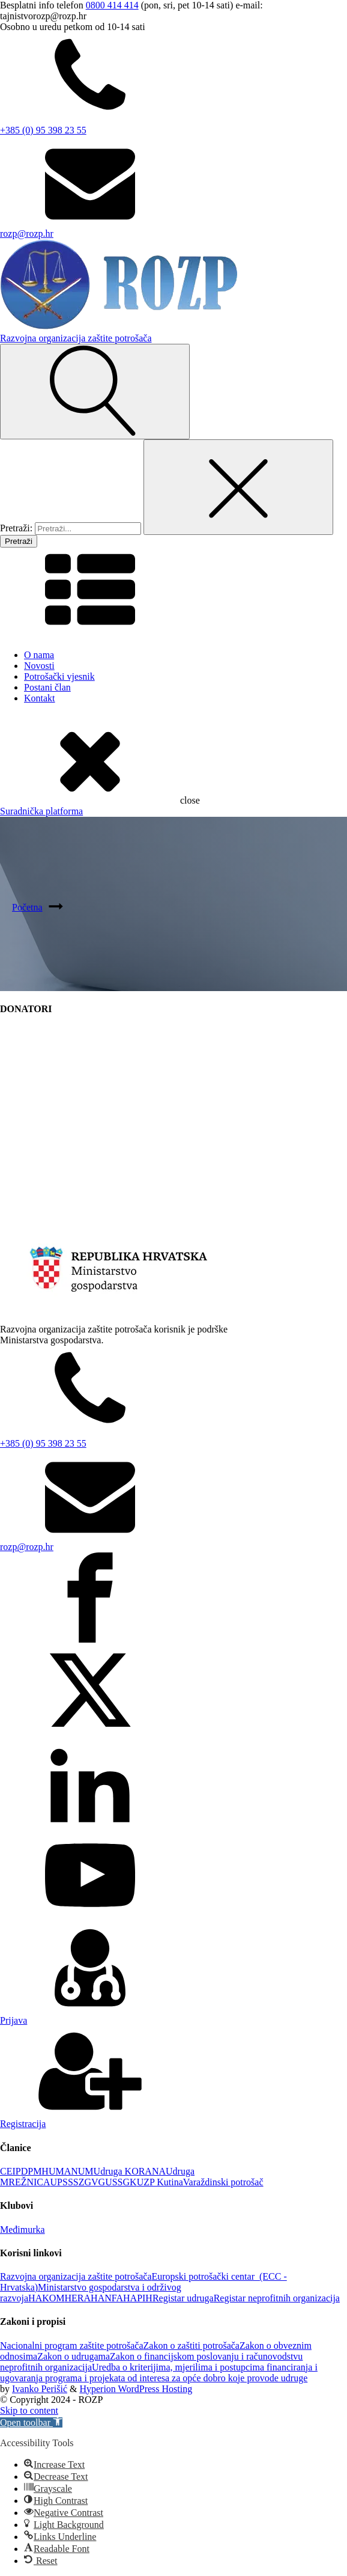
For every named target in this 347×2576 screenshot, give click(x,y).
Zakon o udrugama (73, 2356)
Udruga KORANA (130, 2171)
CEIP (10, 2171)
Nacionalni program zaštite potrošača (71, 2345)
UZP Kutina (160, 2182)
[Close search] (238, 487)
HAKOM (46, 2298)
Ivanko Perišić (39, 2389)
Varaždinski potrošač (223, 2182)
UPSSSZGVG (78, 2182)
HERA (78, 2298)
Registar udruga (183, 2298)
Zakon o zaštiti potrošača (191, 2345)
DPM (31, 2171)
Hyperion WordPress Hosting (135, 2389)
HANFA (107, 2298)
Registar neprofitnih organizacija (277, 2298)
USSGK (120, 2182)
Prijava (13, 2020)
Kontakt (39, 698)
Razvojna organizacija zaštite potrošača (75, 2276)
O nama (39, 655)
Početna (27, 907)
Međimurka (22, 2229)
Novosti (39, 666)
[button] (31, 2422)
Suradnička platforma (41, 811)
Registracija (23, 2124)
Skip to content (29, 2410)
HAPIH (137, 2298)
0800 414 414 (112, 5)
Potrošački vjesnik (59, 676)
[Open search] (95, 391)
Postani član (47, 687)
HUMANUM (67, 2171)
